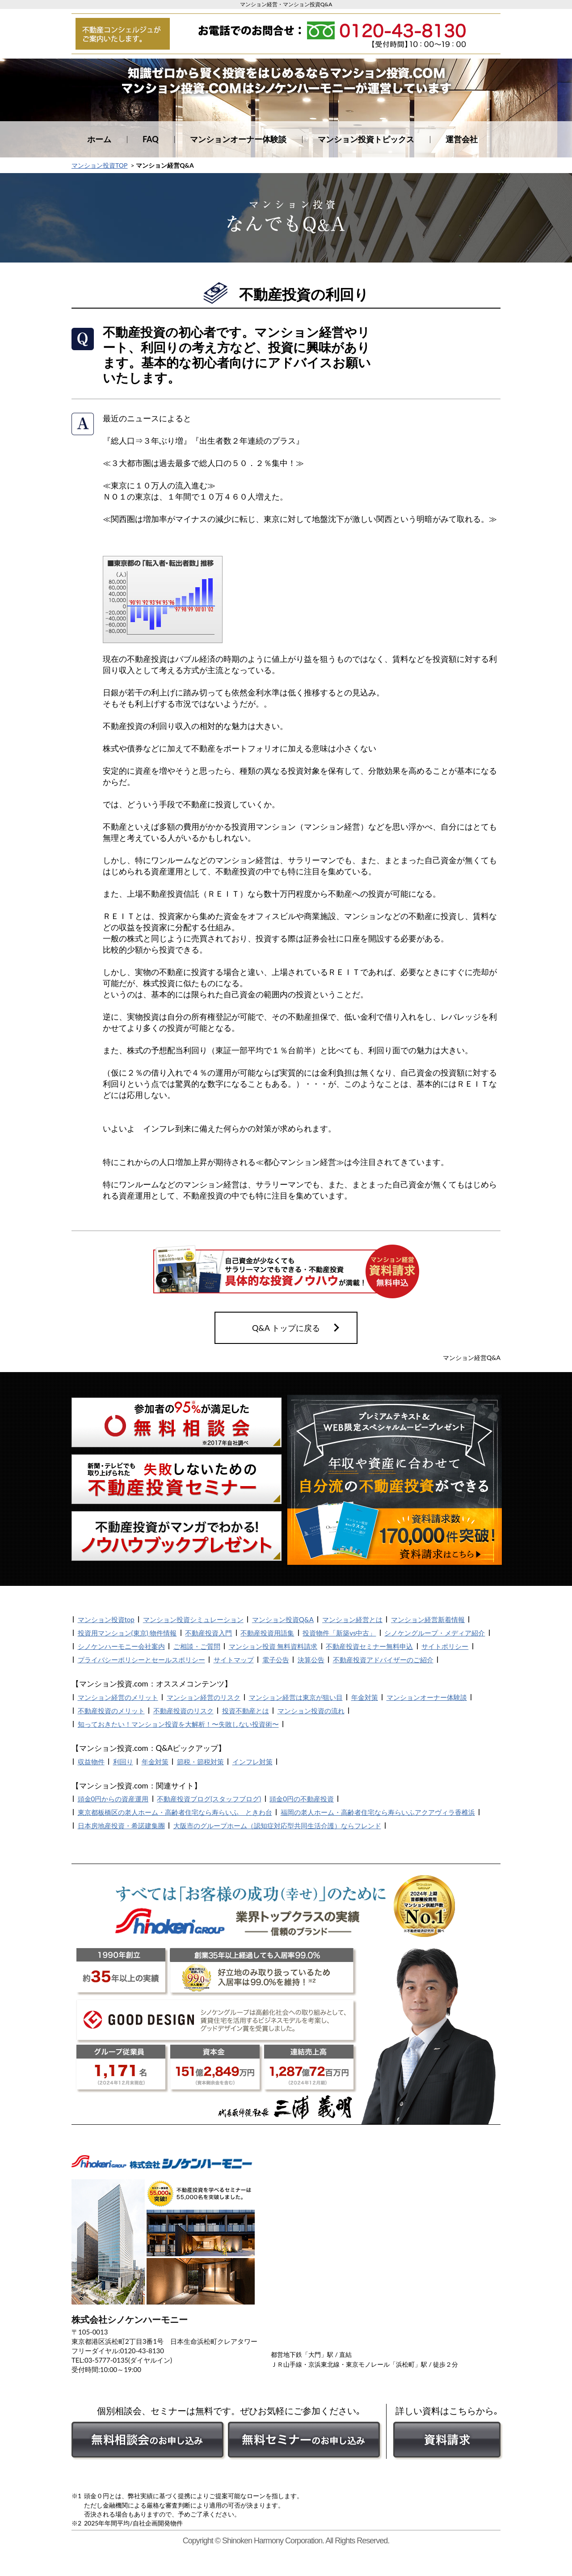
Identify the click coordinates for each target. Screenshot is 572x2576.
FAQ (151, 139)
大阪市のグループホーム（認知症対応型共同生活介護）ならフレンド (277, 1826)
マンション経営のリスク (203, 1697)
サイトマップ (234, 1660)
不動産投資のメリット (111, 1711)
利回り (123, 1762)
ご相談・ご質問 (196, 1646)
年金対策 (364, 1697)
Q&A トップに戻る (286, 1328)
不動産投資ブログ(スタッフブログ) (209, 1799)
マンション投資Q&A (283, 1619)
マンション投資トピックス (366, 139)
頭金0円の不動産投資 (301, 1799)
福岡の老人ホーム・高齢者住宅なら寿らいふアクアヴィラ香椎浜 (378, 1812)
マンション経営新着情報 (428, 1619)
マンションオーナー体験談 (238, 139)
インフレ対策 (252, 1762)
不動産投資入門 (208, 1633)
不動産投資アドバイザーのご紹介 (383, 1660)
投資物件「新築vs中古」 (339, 1633)
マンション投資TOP (99, 165)
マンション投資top (106, 1619)
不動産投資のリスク (183, 1711)
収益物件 (91, 1762)
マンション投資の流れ (311, 1711)
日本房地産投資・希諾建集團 (121, 1826)
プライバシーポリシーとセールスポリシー (141, 1660)
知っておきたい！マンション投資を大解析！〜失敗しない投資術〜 (178, 1724)
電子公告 (275, 1660)
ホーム (99, 139)
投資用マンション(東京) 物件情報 (127, 1633)
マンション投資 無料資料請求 (273, 1646)
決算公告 (311, 1660)
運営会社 (462, 139)
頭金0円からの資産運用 (113, 1799)
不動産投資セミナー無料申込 (369, 1646)
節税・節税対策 (200, 1762)
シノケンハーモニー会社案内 (121, 1646)
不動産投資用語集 (267, 1633)
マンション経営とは (352, 1619)
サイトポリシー (444, 1646)
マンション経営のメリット (118, 1697)
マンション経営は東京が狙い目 (296, 1697)
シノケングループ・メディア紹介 (434, 1633)
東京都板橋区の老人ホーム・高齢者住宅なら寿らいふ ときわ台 (175, 1812)
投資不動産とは (245, 1711)
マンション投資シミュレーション (193, 1619)
